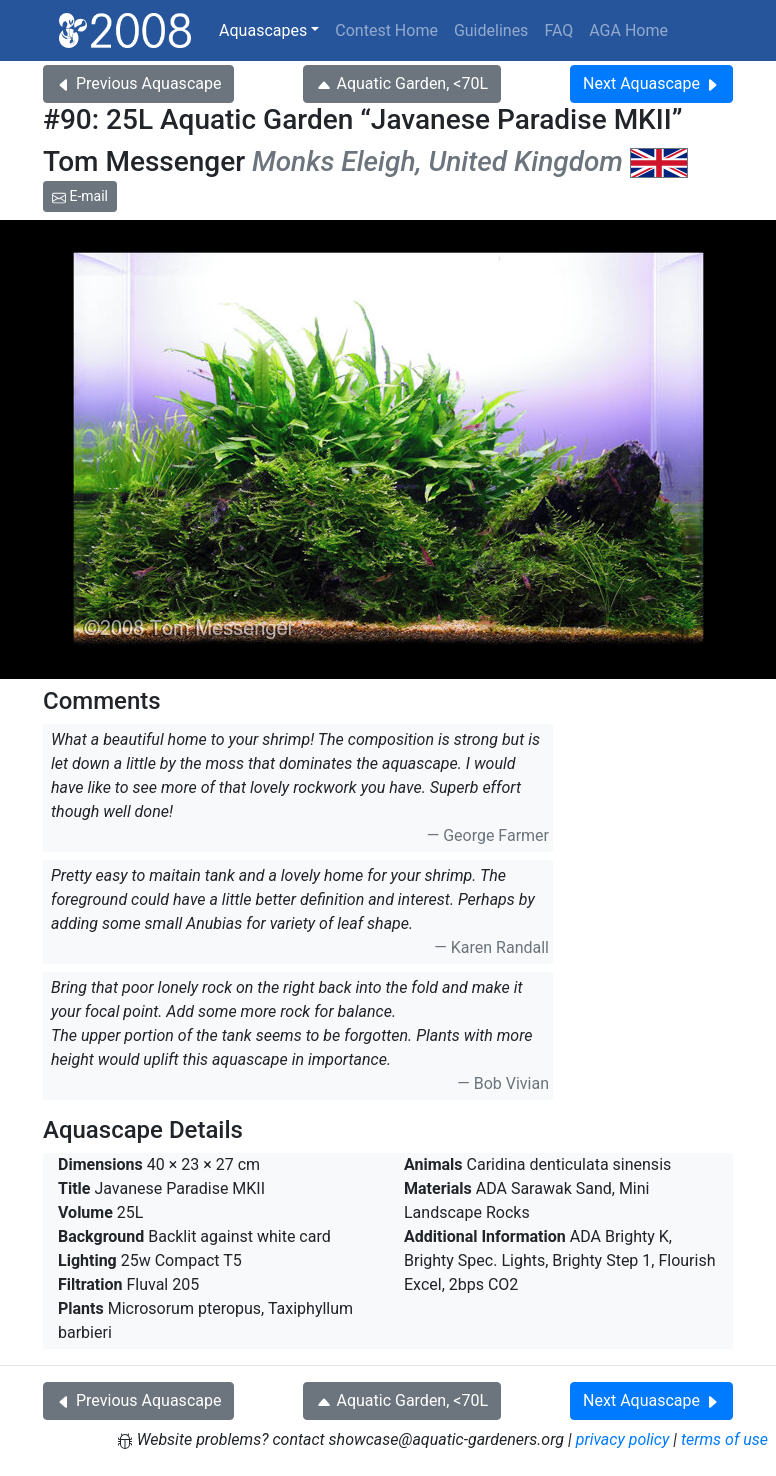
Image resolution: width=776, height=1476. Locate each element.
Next (651, 83)
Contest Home (386, 30)
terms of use (724, 1439)
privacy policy (623, 1439)
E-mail (80, 196)
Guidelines (491, 30)
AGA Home (628, 30)
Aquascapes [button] (263, 30)
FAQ (558, 30)
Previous (138, 83)
